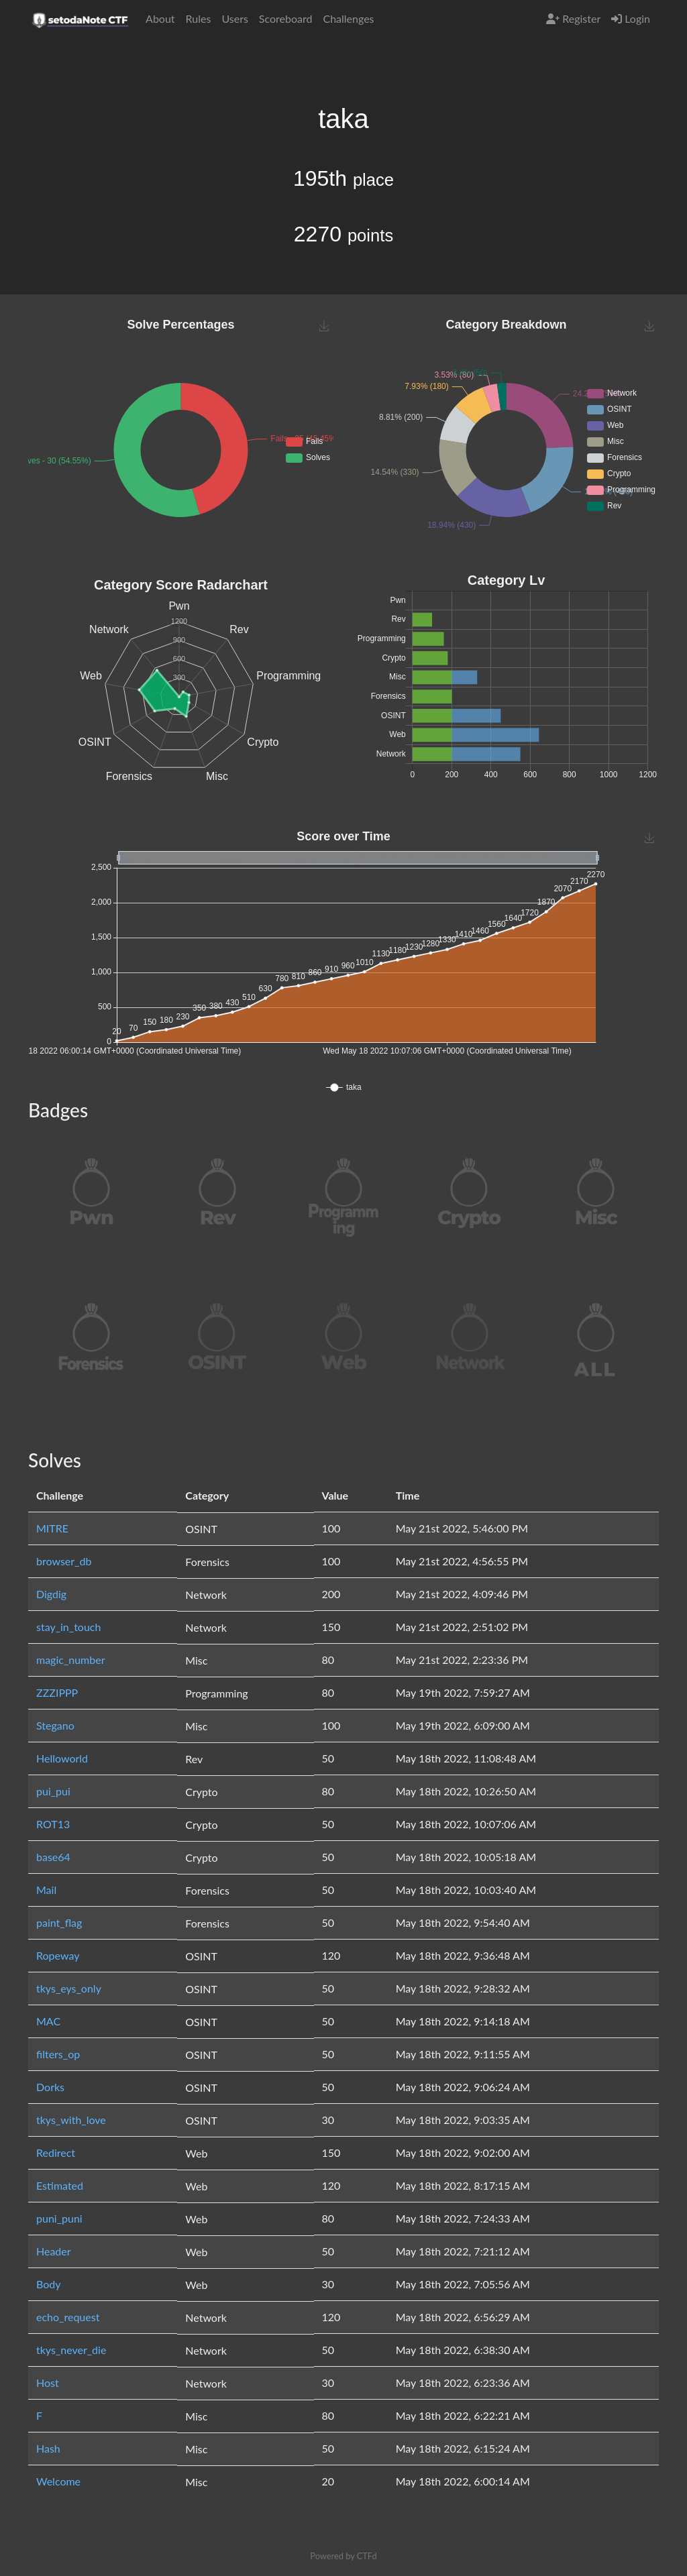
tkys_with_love (71, 2119)
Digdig (51, 1593)
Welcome (58, 2481)
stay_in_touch (68, 1626)
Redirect (55, 2152)
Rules (198, 18)
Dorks (50, 2086)
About (160, 18)
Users (234, 18)
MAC (48, 2021)
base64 (53, 1856)
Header (53, 2251)
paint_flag (59, 1922)
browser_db (63, 1561)
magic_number (70, 1659)
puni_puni (59, 2218)
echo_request (67, 2316)
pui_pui (53, 1791)
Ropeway (57, 1955)
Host (47, 2382)
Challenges (348, 18)
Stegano (55, 1725)
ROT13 (53, 1823)
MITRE (52, 1528)
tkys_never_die (71, 2349)
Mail (46, 1889)
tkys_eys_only (68, 1988)
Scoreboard (286, 18)
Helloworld (62, 1758)
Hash (48, 2448)
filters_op (58, 2054)
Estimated (59, 2185)
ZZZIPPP (57, 1692)
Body (48, 2284)
